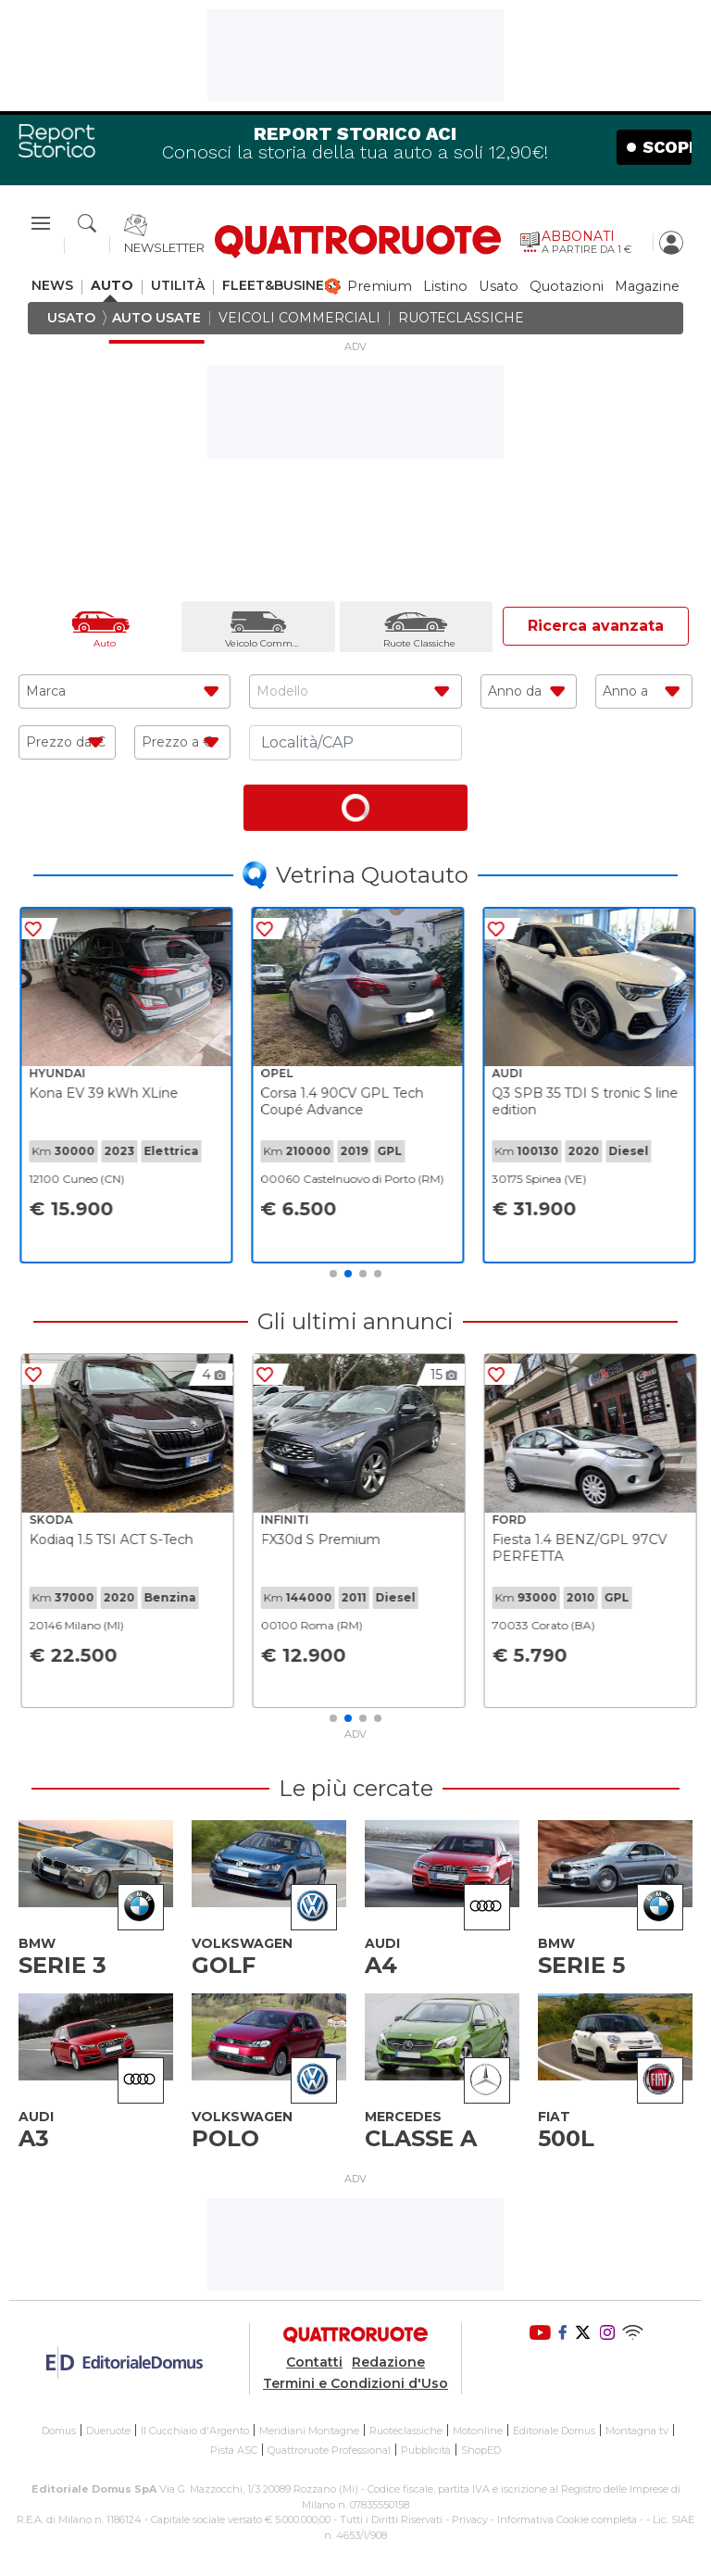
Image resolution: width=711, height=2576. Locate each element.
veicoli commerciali (299, 318)
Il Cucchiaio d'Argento (195, 2430)
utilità (178, 286)
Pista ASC (233, 2450)
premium (379, 287)
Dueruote (108, 2430)
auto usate (156, 318)
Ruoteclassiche (406, 2430)
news (52, 286)
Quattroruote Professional (329, 2450)
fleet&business (281, 286)
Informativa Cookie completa (567, 2519)
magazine (647, 287)
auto (112, 286)
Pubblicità (426, 2450)
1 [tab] (333, 1273)
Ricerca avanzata (596, 626)
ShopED (481, 2450)
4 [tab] (377, 1273)
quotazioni (567, 287)
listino (445, 287)
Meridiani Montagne (309, 2430)
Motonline (478, 2430)
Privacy (470, 2519)
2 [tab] (348, 1273)
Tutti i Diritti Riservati (391, 2519)
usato (498, 287)
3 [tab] (363, 1273)
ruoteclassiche (461, 318)
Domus (59, 2430)
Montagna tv (636, 2430)
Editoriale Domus (554, 2430)
